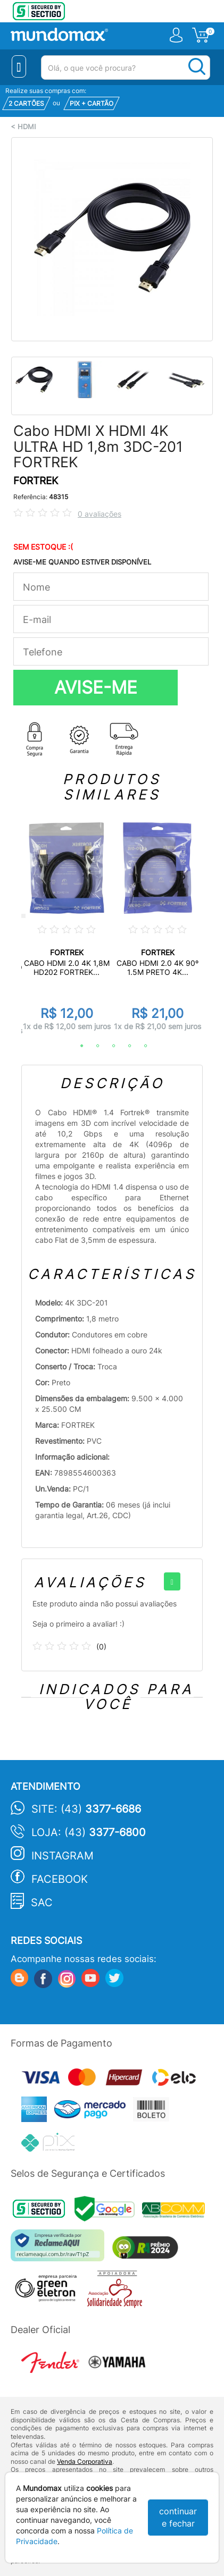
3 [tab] (108, 1046)
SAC (42, 1902)
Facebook (59, 1879)
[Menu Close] (19, 66)
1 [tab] (76, 1046)
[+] (172, 1581)
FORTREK (35, 481)
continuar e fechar (178, 2517)
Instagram (62, 1855)
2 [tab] (92, 1046)
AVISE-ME (95, 687)
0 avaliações (99, 513)
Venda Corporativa (84, 2461)
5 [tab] (140, 1046)
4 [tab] (124, 1046)
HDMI (27, 127)
